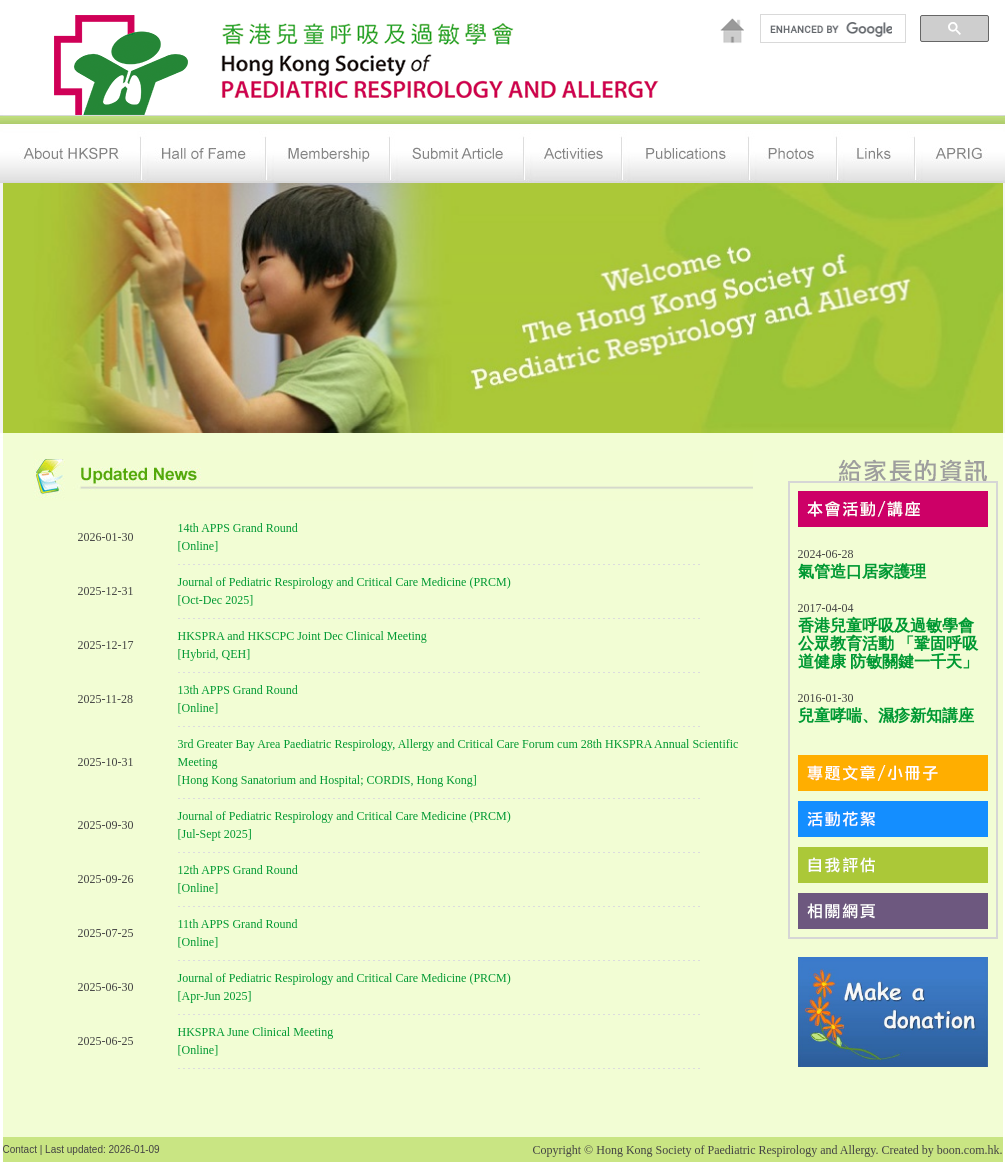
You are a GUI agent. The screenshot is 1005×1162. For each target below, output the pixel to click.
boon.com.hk (968, 1150)
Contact (20, 1149)
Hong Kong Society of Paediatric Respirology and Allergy (735, 1150)
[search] (831, 29)
